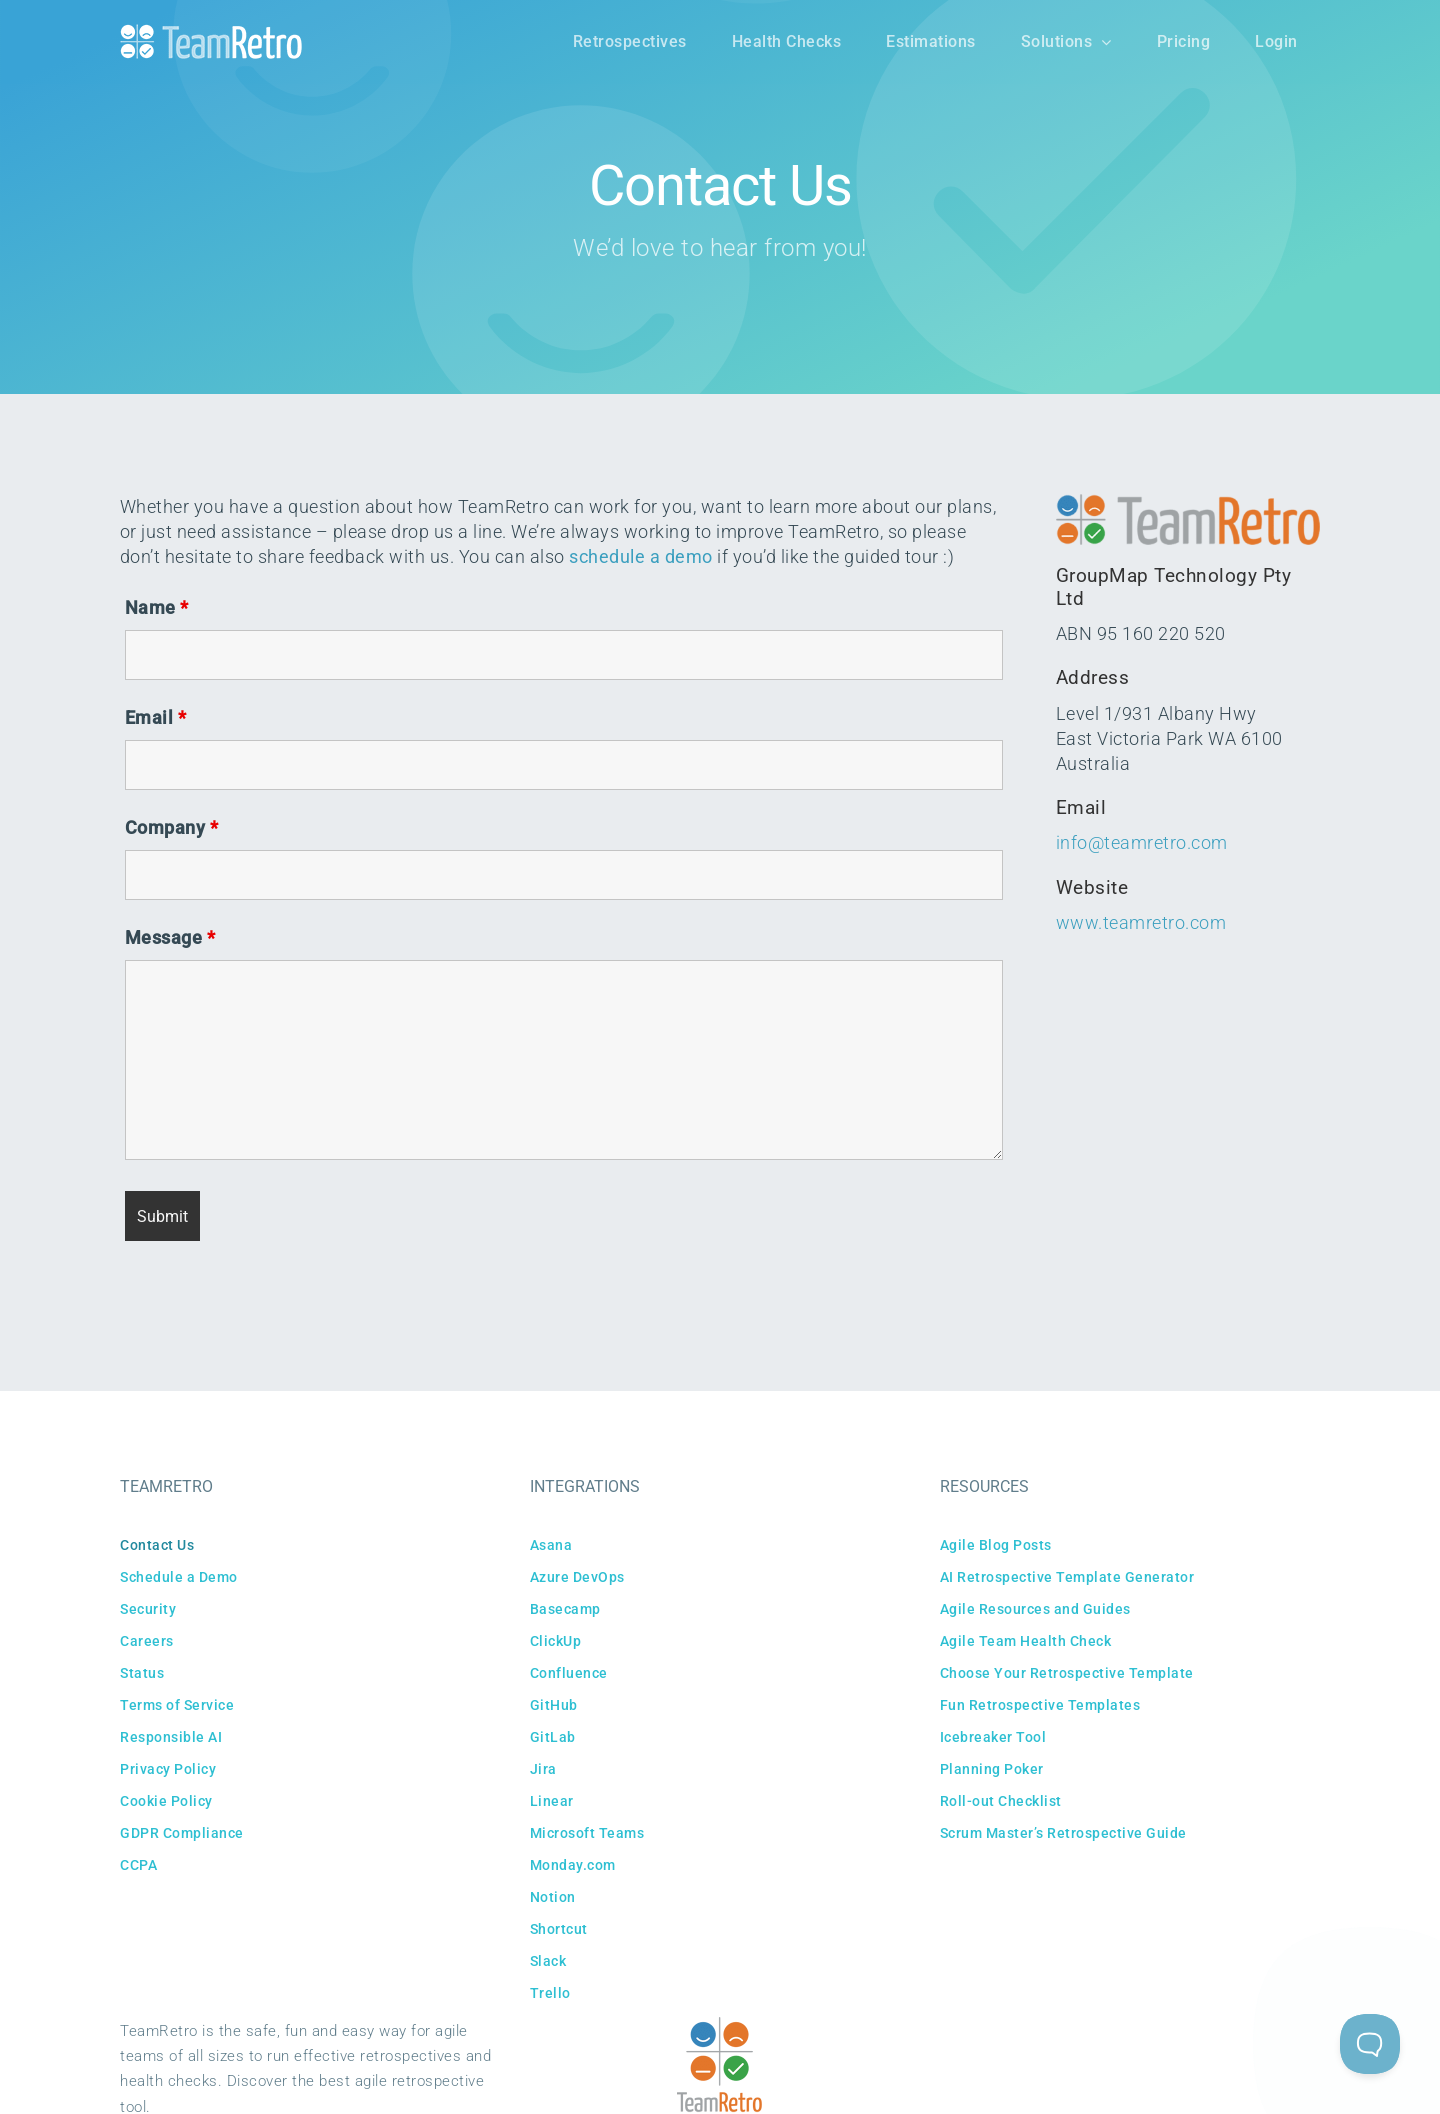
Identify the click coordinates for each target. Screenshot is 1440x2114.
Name (157, 607)
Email (156, 717)
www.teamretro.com (1141, 922)
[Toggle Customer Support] (1370, 2044)
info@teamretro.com (1142, 842)
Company (172, 827)
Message (170, 937)
